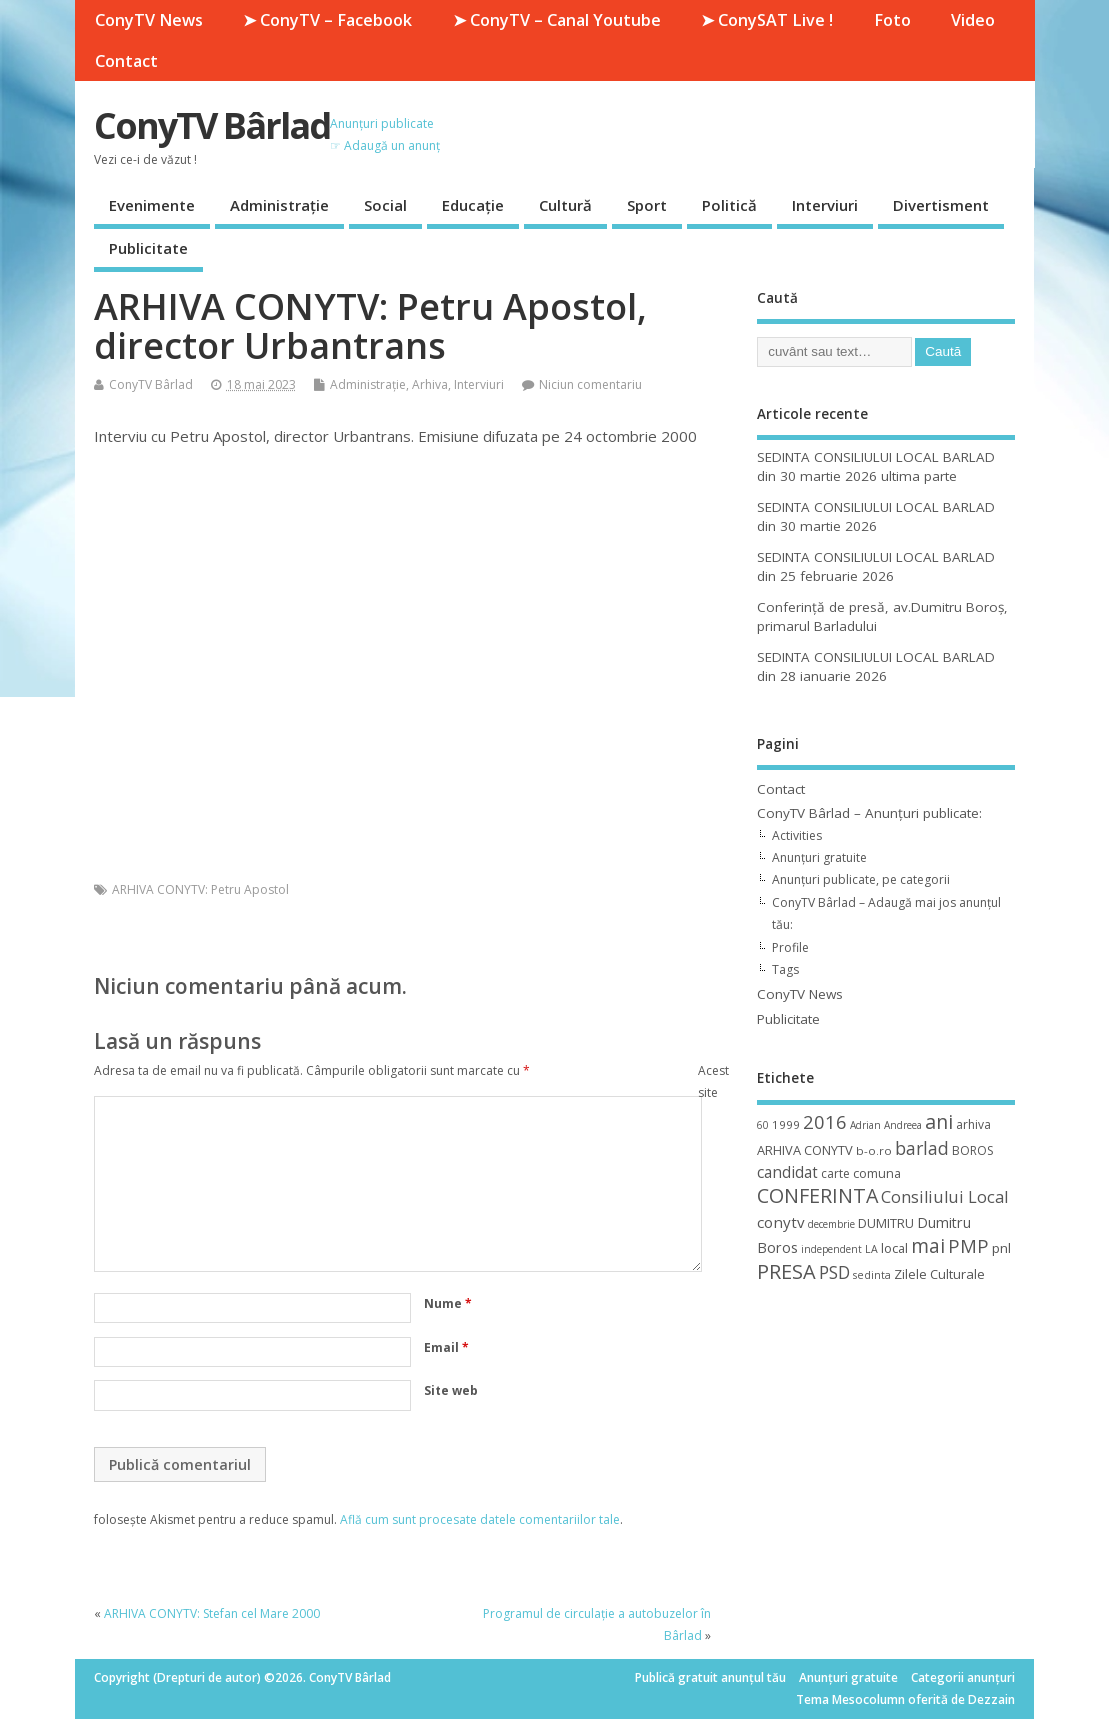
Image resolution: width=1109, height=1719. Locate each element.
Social (385, 205)
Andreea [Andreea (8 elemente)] (903, 1125)
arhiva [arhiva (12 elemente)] (973, 1124)
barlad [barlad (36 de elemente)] (922, 1148)
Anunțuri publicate (382, 123)
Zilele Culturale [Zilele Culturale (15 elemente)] (939, 1274)
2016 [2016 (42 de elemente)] (825, 1121)
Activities (797, 835)
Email (446, 1347)
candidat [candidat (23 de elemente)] (787, 1172)
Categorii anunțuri (963, 1677)
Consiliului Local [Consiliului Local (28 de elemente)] (944, 1197)
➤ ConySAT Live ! (767, 20)
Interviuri (825, 205)
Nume (448, 1303)
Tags (785, 969)
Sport (647, 205)
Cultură (565, 205)
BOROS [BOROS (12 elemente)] (972, 1150)
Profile (790, 947)
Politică (729, 205)
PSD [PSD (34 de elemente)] (834, 1272)
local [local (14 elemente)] (894, 1248)
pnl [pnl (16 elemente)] (1001, 1248)
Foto (892, 20)
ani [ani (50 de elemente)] (939, 1121)
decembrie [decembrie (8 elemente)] (831, 1224)
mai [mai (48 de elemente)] (928, 1245)
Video (973, 20)
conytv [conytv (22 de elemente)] (781, 1222)
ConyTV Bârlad (212, 125)
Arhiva (430, 384)
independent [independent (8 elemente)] (831, 1249)
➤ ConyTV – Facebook (327, 20)
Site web (451, 1390)
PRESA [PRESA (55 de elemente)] (786, 1271)
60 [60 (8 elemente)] (763, 1125)
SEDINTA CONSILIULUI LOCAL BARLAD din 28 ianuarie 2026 (876, 666)
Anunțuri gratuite (819, 857)
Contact (126, 61)
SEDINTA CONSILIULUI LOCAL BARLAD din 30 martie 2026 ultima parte (876, 466)
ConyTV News (149, 20)
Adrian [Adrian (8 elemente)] (865, 1125)
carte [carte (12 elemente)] (835, 1173)
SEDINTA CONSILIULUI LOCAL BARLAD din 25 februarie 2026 (876, 566)
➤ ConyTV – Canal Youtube (557, 20)
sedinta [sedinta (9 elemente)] (872, 1275)
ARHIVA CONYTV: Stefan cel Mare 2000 (212, 1613)
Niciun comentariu (590, 384)
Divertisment (941, 205)
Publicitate (148, 248)
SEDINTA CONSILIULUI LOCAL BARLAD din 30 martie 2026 (876, 516)
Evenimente (152, 205)
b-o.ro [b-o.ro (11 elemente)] (874, 1150)
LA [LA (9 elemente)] (871, 1249)
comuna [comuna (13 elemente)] (877, 1173)
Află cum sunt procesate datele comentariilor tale (480, 1519)
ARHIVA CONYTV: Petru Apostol (200, 889)
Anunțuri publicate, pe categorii (861, 879)
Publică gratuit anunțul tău (710, 1677)
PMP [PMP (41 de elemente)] (968, 1245)
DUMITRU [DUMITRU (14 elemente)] (886, 1223)
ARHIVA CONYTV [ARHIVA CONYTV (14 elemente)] (805, 1150)
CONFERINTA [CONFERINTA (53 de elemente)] (817, 1195)
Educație (473, 205)
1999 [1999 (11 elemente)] (786, 1124)
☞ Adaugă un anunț (385, 145)
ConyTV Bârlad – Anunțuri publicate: (869, 813)
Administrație (279, 205)
